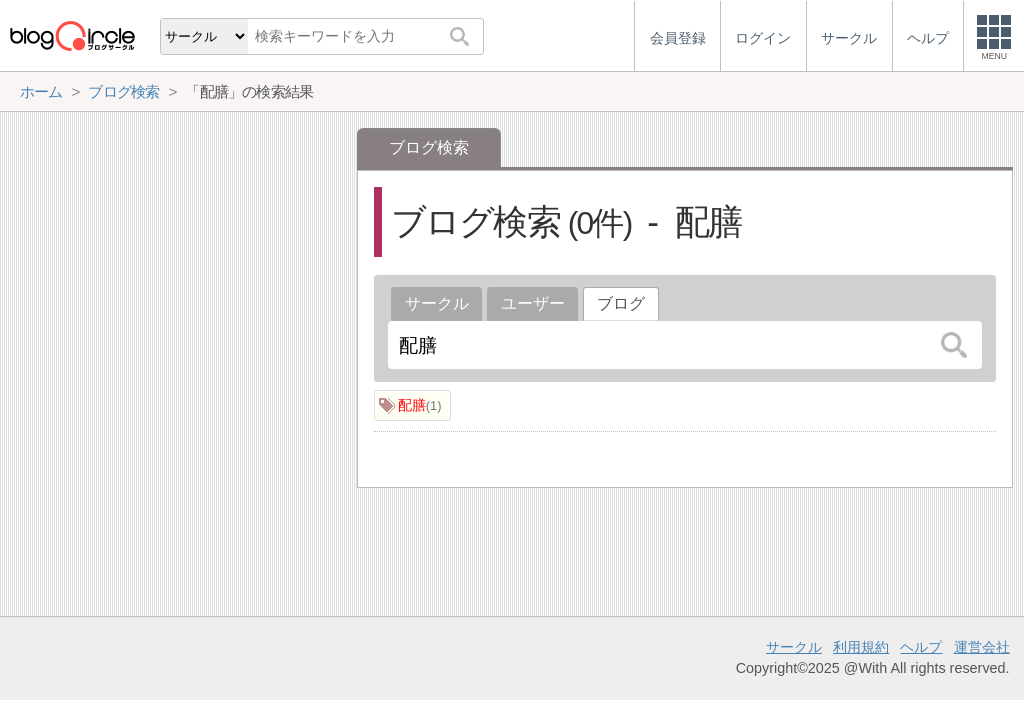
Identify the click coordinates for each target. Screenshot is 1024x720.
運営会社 (982, 647)
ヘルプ (921, 647)
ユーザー (533, 303)
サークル (437, 303)
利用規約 (861, 647)
